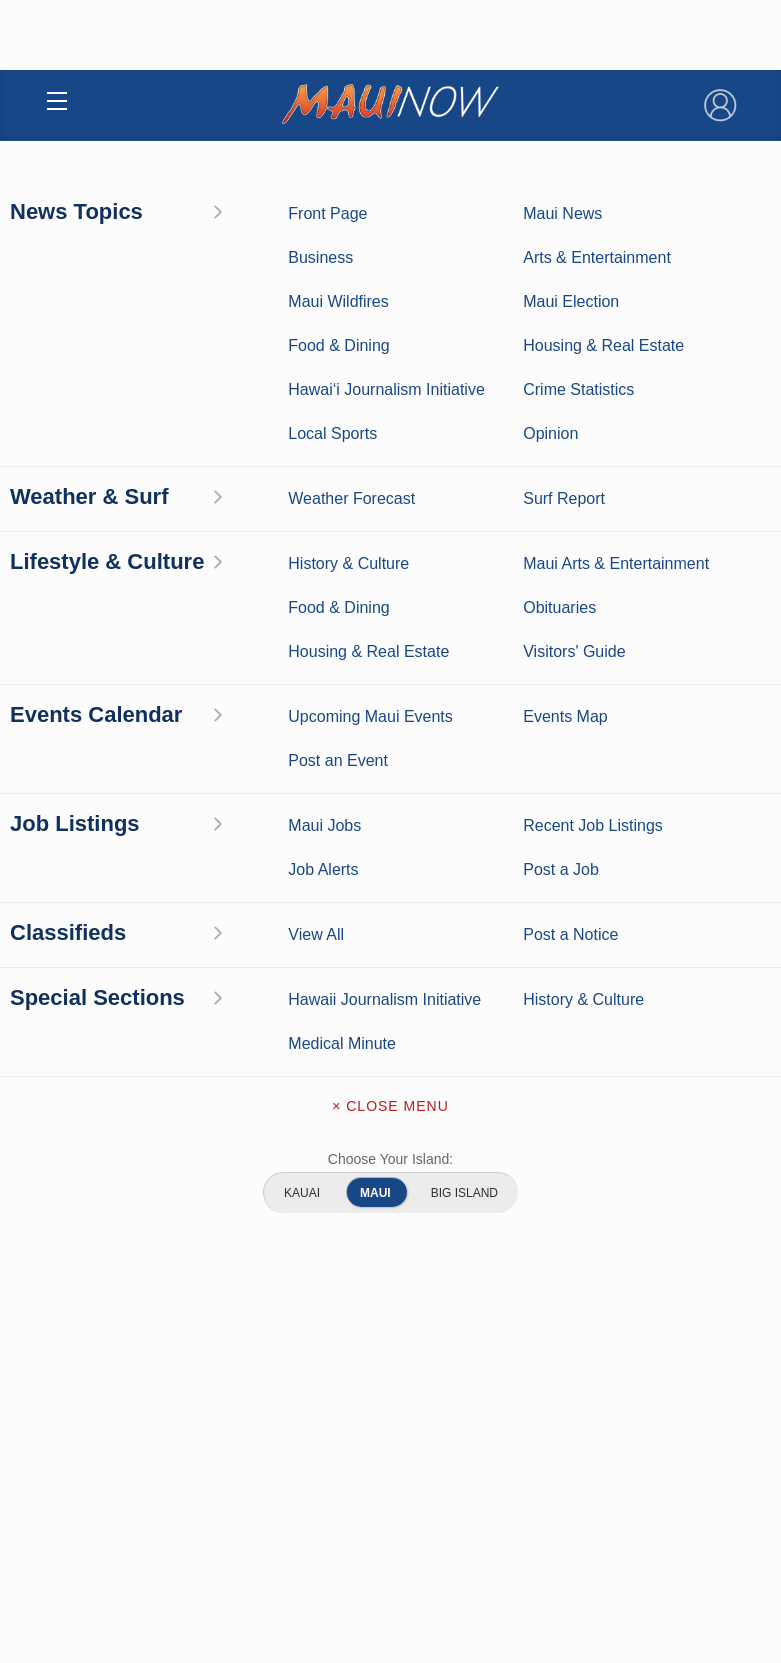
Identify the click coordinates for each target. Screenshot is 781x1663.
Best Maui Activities (564, 909)
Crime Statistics (216, 909)
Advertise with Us (390, 1180)
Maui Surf (217, 878)
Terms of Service (390, 1306)
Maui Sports (564, 878)
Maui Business (564, 816)
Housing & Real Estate (216, 971)
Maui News (216, 816)
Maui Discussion (217, 940)
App (390, 1222)
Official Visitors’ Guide (564, 1002)
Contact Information (390, 1138)
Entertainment (564, 847)
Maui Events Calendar (565, 971)
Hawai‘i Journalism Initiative (217, 1033)
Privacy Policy (339, 1500)
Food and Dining (564, 940)
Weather (216, 847)
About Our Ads (439, 1500)
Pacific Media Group (445, 1461)
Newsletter (390, 1264)
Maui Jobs (217, 1002)
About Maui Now (390, 1096)
